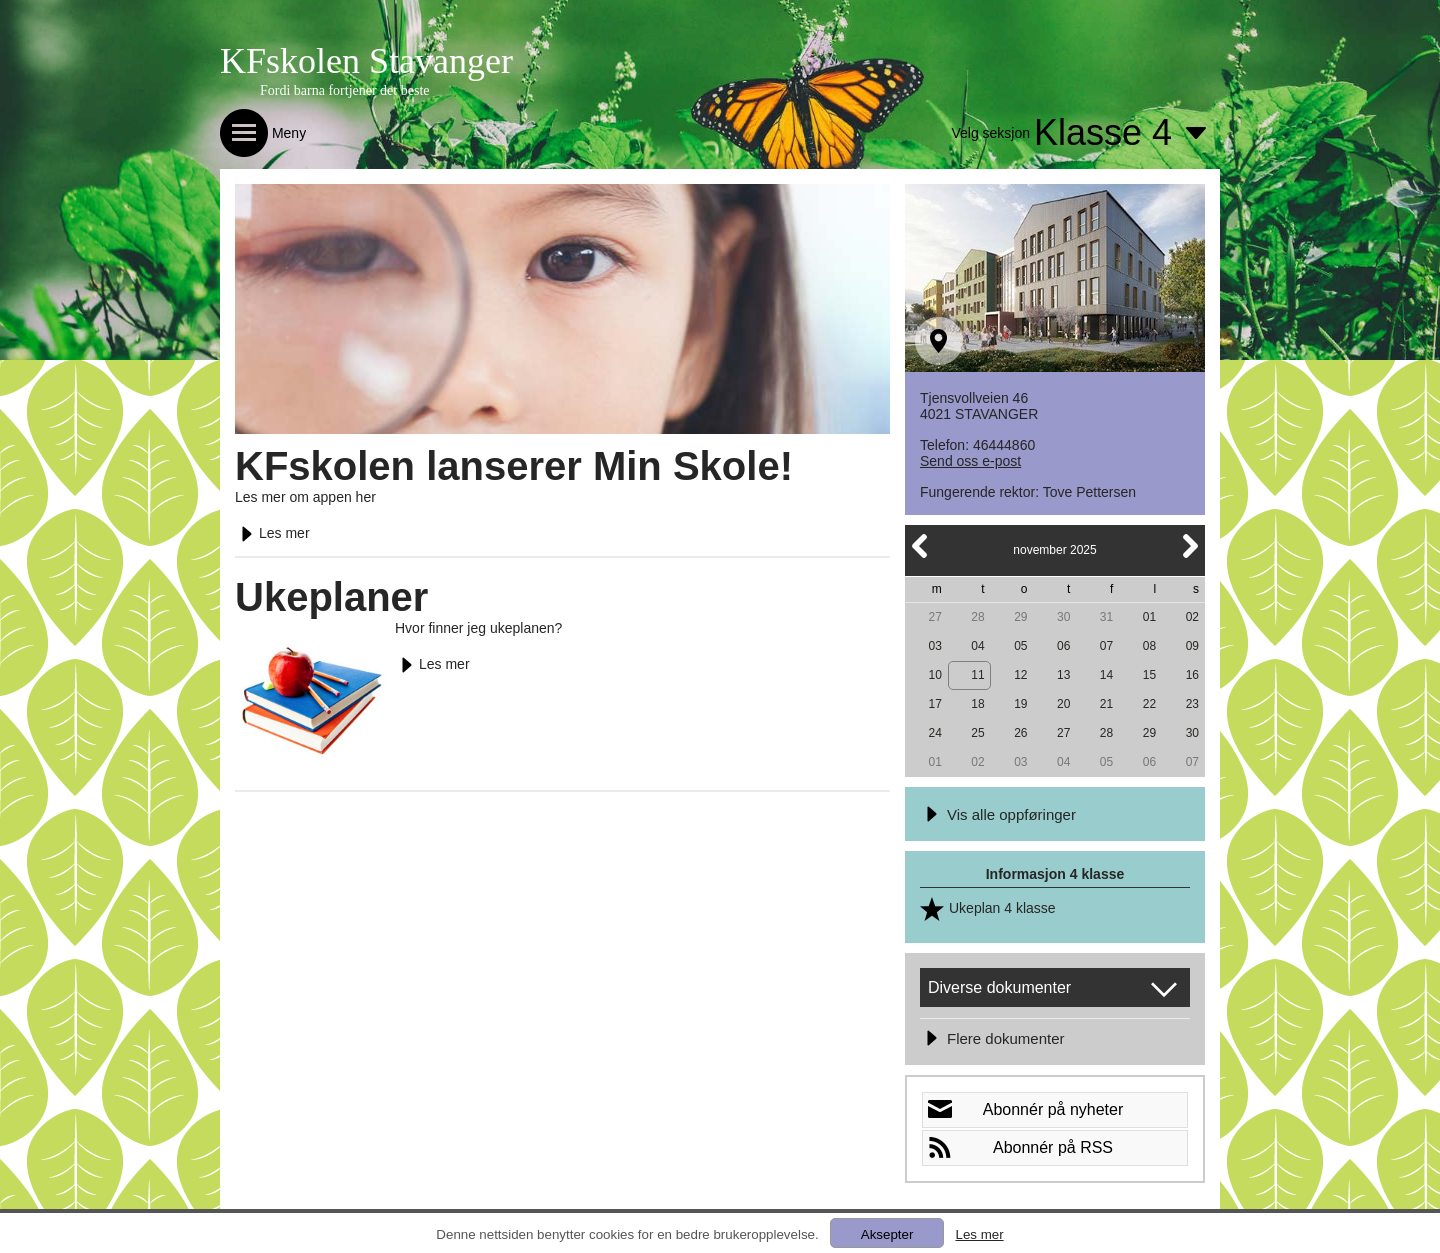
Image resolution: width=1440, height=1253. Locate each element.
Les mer (272, 533)
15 (1149, 675)
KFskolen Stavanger (366, 61)
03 (934, 646)
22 (1149, 704)
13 (1063, 675)
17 (934, 704)
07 (1106, 646)
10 (934, 675)
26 (1020, 733)
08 (1149, 646)
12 (1020, 675)
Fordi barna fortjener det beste (345, 90)
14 (1106, 675)
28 (977, 617)
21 (1106, 704)
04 (977, 646)
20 (1063, 704)
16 (1192, 675)
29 (1020, 617)
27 (934, 617)
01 (1149, 617)
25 (977, 733)
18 (977, 704)
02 (1192, 617)
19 (1020, 704)
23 (1192, 704)
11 (977, 675)
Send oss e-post (970, 461)
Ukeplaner (331, 597)
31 (1106, 617)
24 (934, 733)
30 (1063, 617)
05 (1020, 646)
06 (1063, 646)
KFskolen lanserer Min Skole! (514, 466)
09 (1192, 646)
